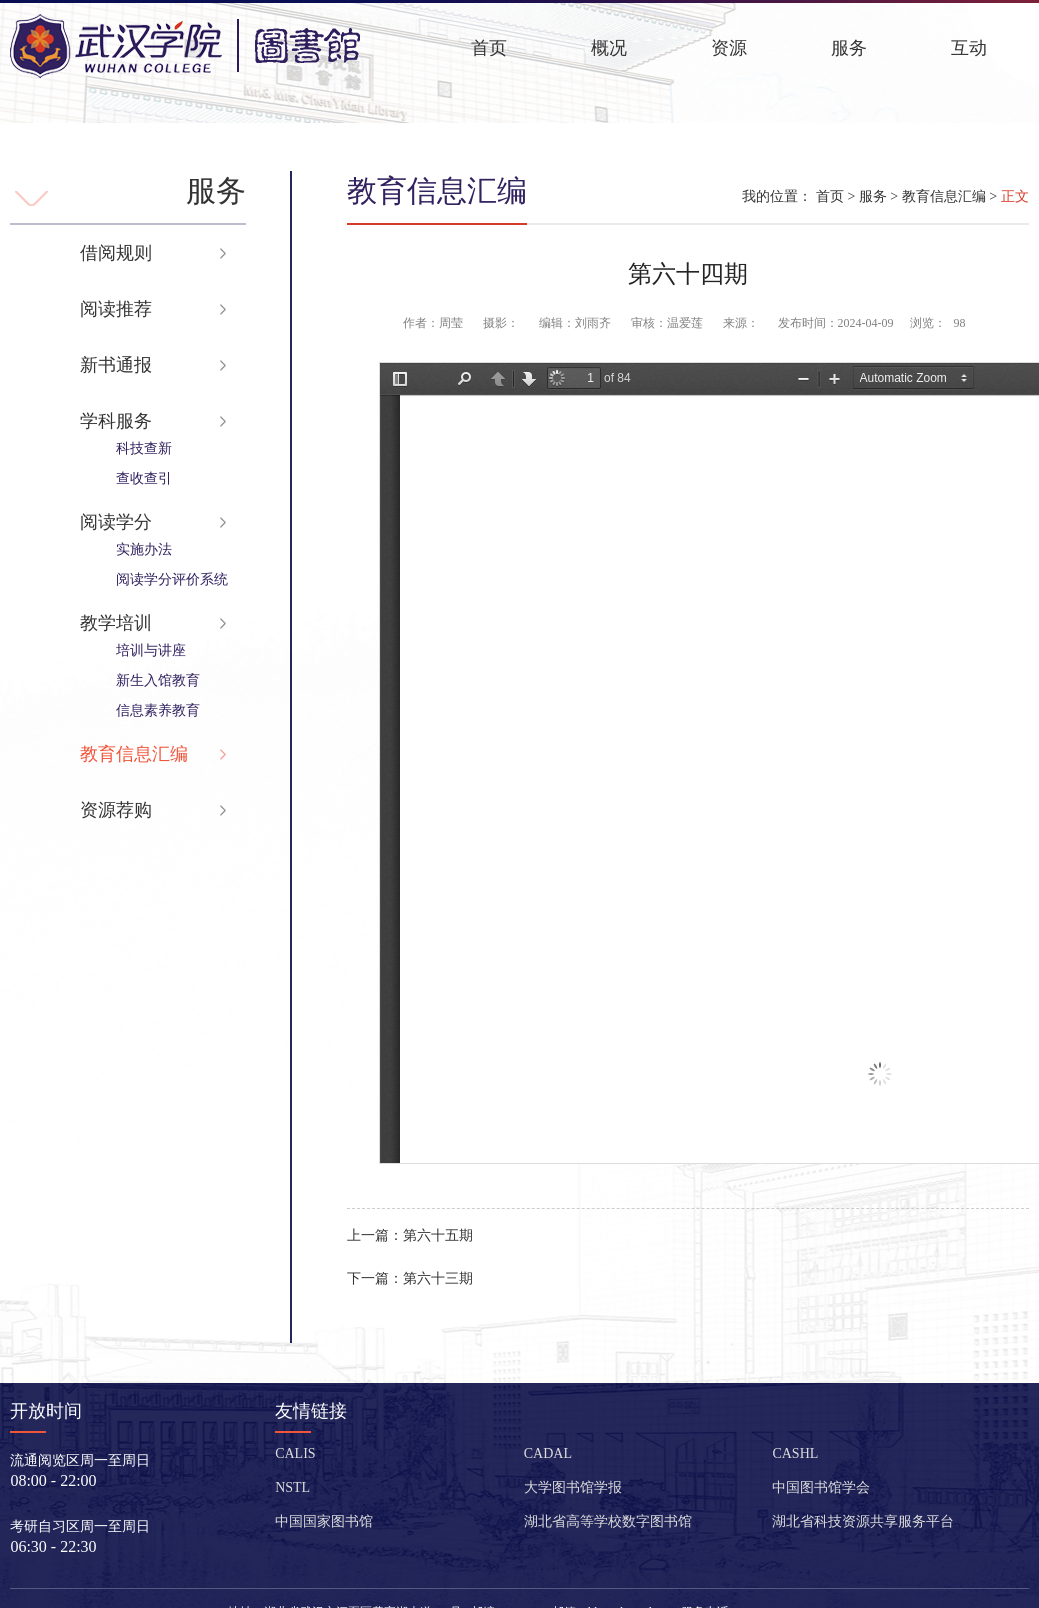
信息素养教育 (158, 710)
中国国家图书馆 (324, 1521)
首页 (489, 48)
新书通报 (116, 365)
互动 (969, 48)
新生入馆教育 (158, 680)
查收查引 (144, 478)
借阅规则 (116, 253)
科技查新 (144, 448)
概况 (609, 48)
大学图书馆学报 (573, 1487)
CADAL (548, 1453)
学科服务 (116, 421)
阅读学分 (116, 522)
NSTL (292, 1487)
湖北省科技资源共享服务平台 (863, 1521)
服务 (849, 48)
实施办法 (144, 549)
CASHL (795, 1453)
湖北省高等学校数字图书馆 (608, 1521)
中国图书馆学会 (821, 1487)
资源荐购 (116, 810)
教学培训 (116, 623)
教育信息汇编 (134, 754)
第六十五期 (410, 1235)
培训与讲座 (151, 650)
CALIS (295, 1453)
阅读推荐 (116, 309)
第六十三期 (410, 1278)
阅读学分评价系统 (172, 579)
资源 (729, 48)
